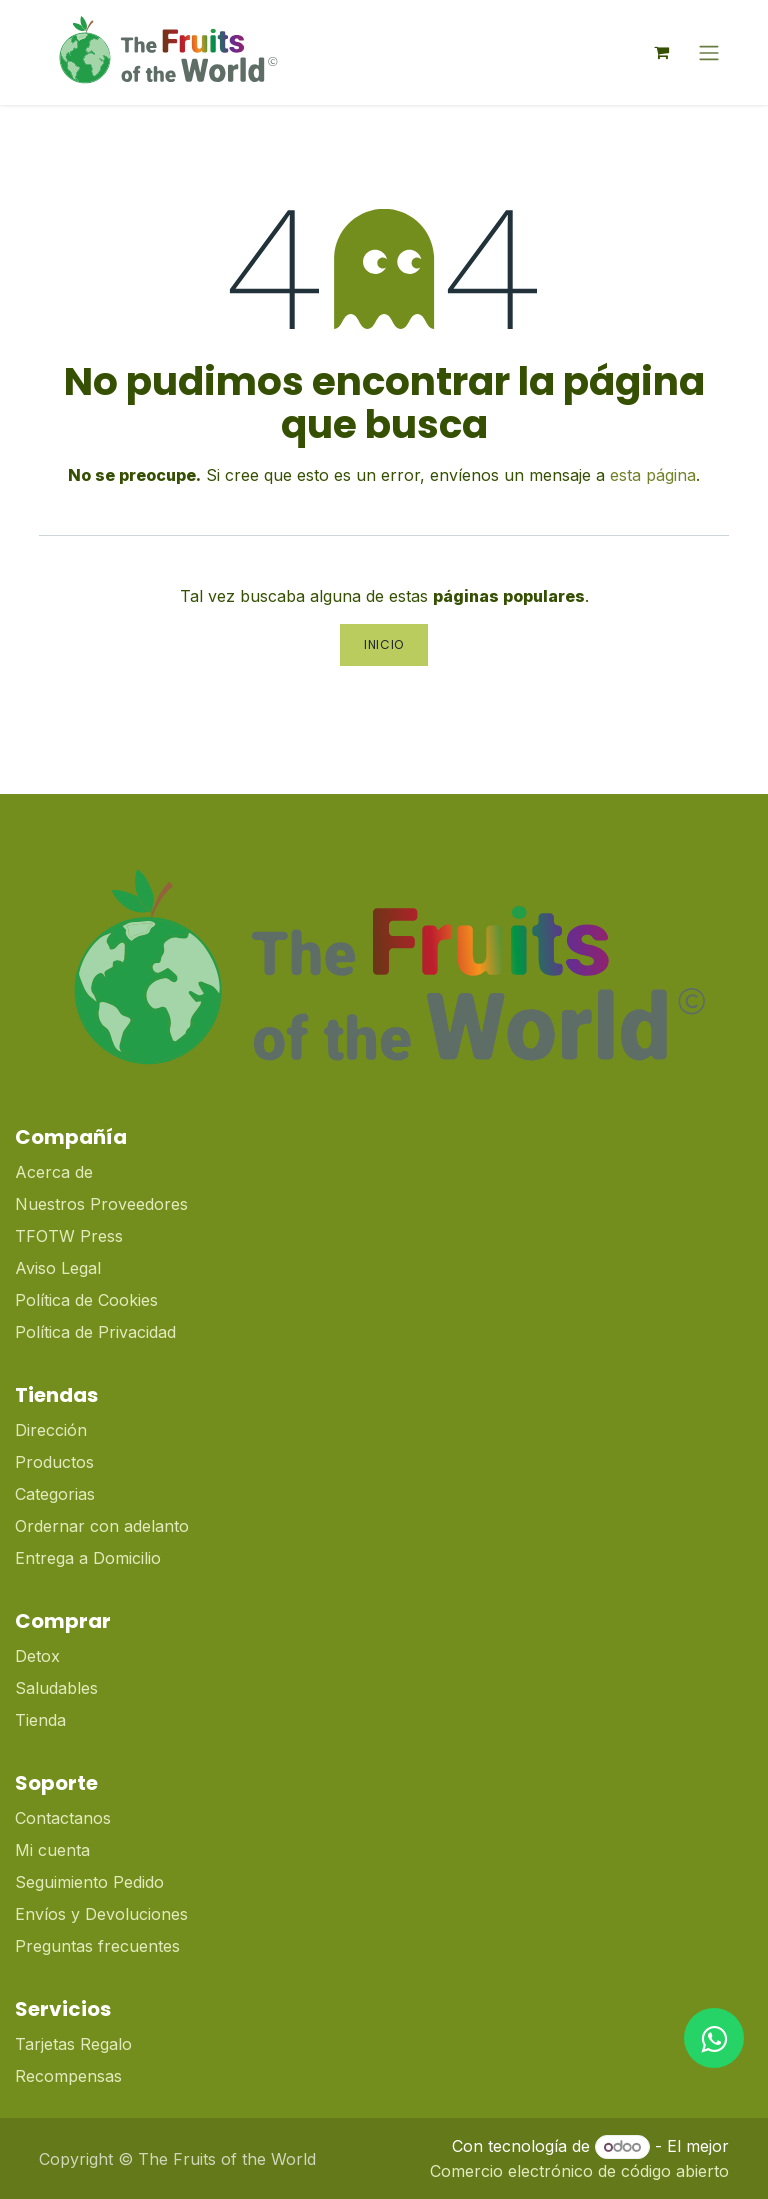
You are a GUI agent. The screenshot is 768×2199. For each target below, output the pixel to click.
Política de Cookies (86, 1300)
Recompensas (68, 2076)
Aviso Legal (58, 1268)
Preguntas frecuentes (97, 1946)
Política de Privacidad (95, 1332)
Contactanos (63, 1818)
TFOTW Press (69, 1236)
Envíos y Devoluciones (101, 1914)
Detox (40, 1656)
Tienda (40, 1720)
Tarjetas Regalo (73, 2044)
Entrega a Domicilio (88, 1558)
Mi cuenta (52, 1850)
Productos (54, 1462)
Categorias (55, 1494)
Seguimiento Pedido (89, 1882)
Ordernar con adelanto (102, 1526)
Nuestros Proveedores (101, 1204)
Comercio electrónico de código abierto (579, 2171)
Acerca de (54, 1172)
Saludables (56, 1688)
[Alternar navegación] (709, 52)
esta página (653, 475)
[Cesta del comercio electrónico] (661, 52)
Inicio (384, 644)
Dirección (51, 1430)
